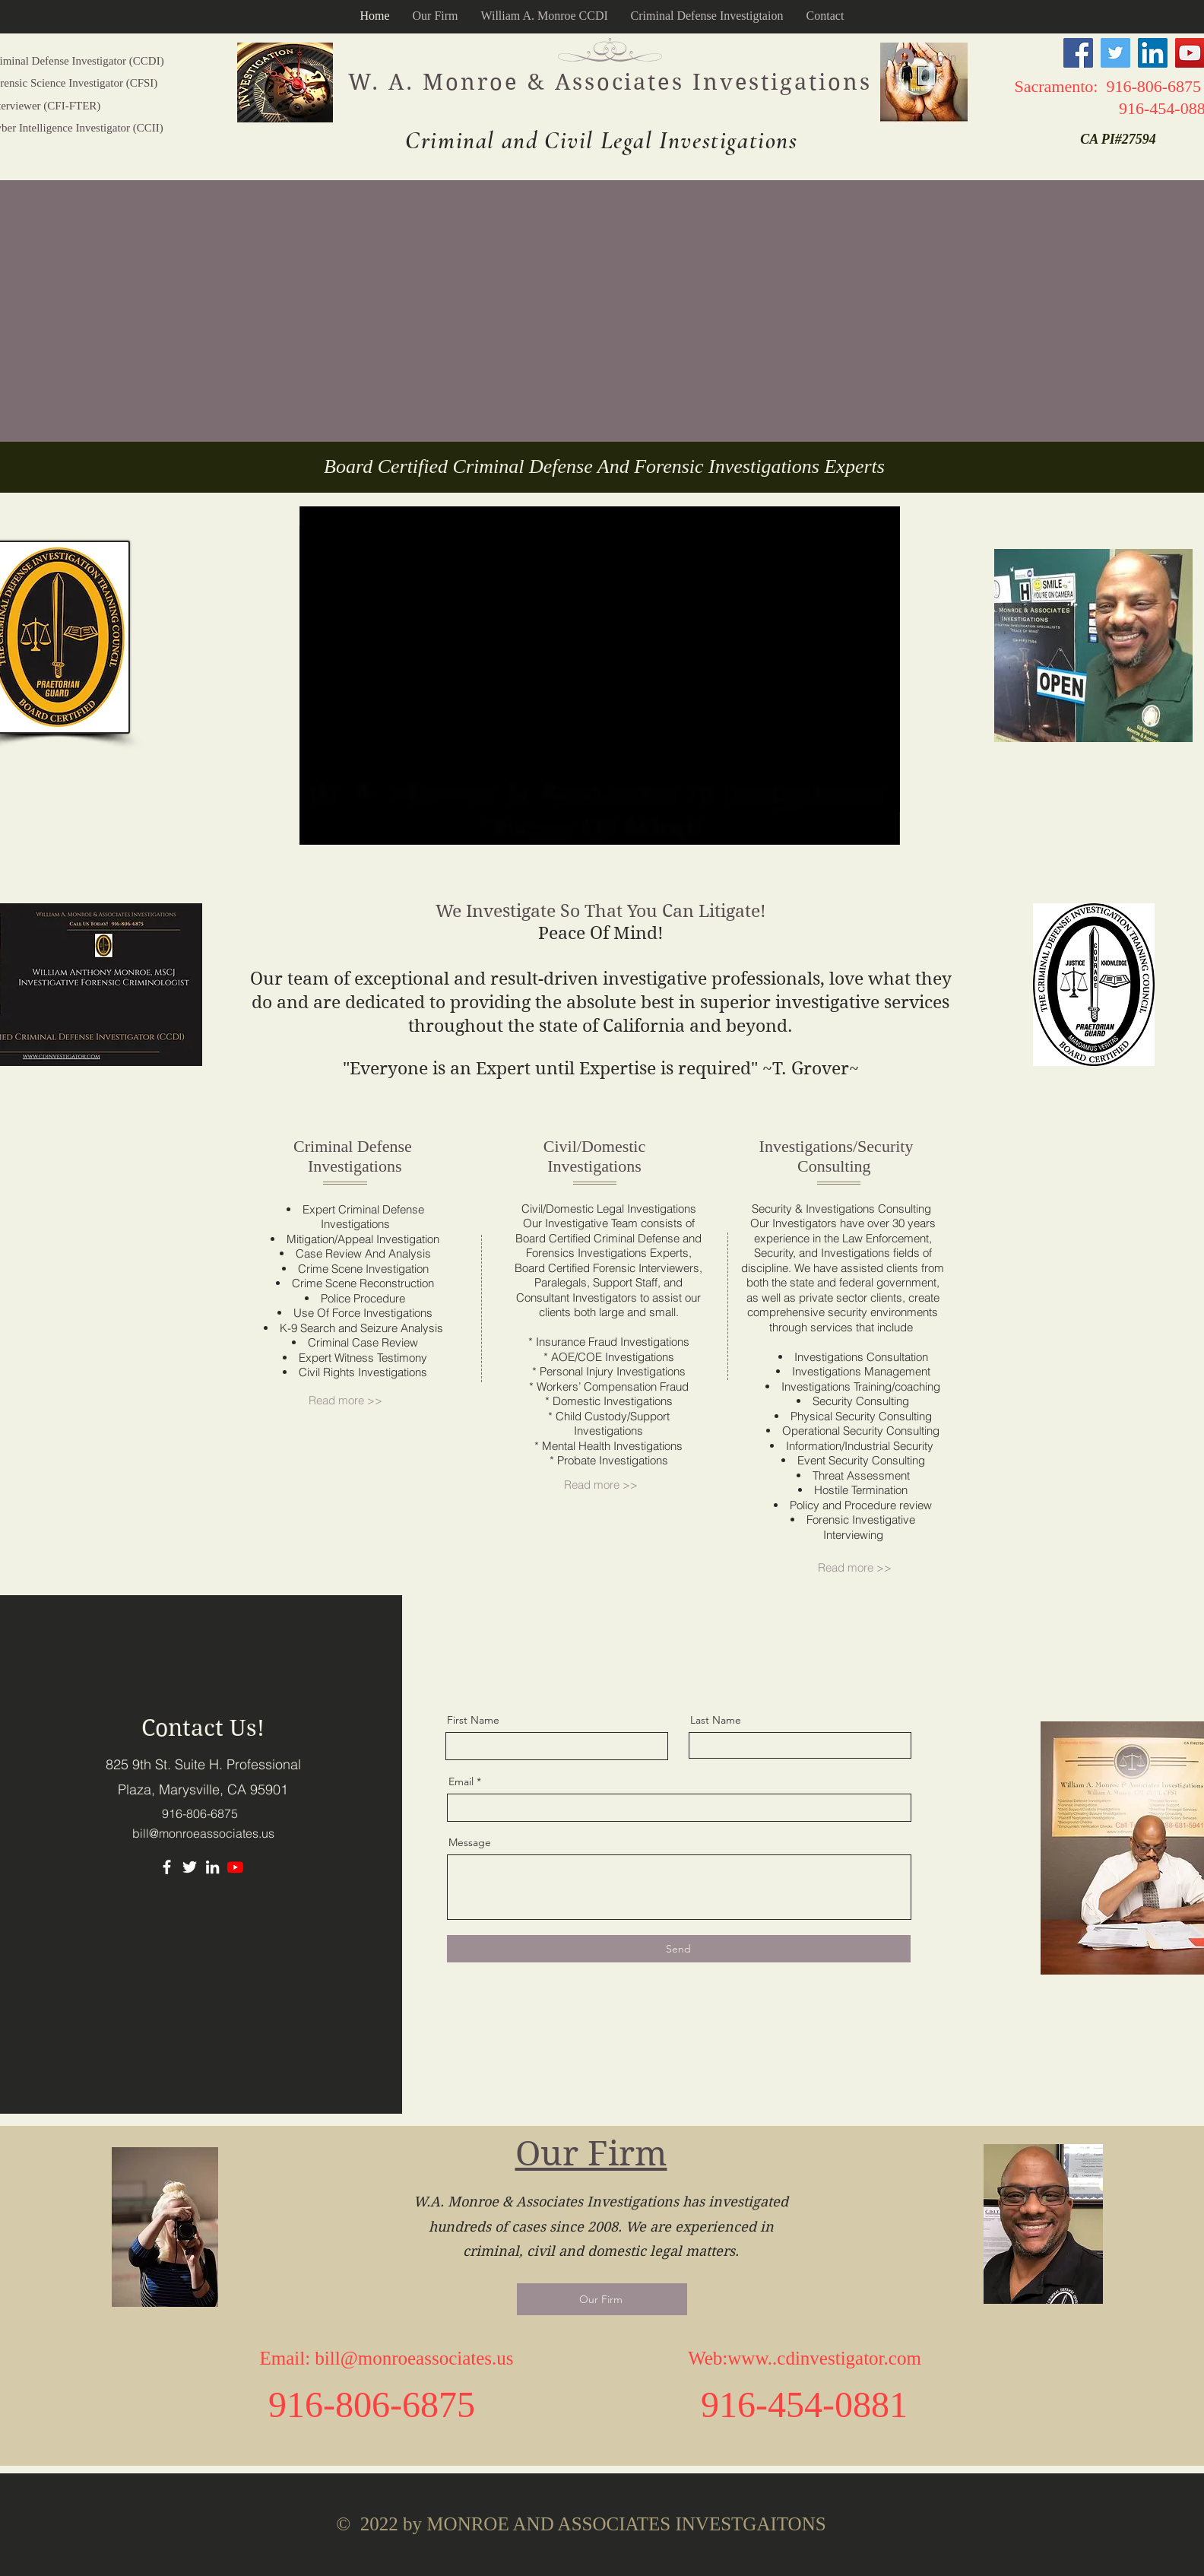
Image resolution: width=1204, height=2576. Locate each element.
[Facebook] (1078, 53)
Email (461, 1781)
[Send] (679, 1948)
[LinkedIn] (1153, 53)
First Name (473, 1720)
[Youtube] (235, 1866)
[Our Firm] (602, 2299)
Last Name (715, 1720)
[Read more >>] (353, 1400)
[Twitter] (1115, 53)
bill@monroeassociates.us (203, 1833)
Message (469, 1842)
